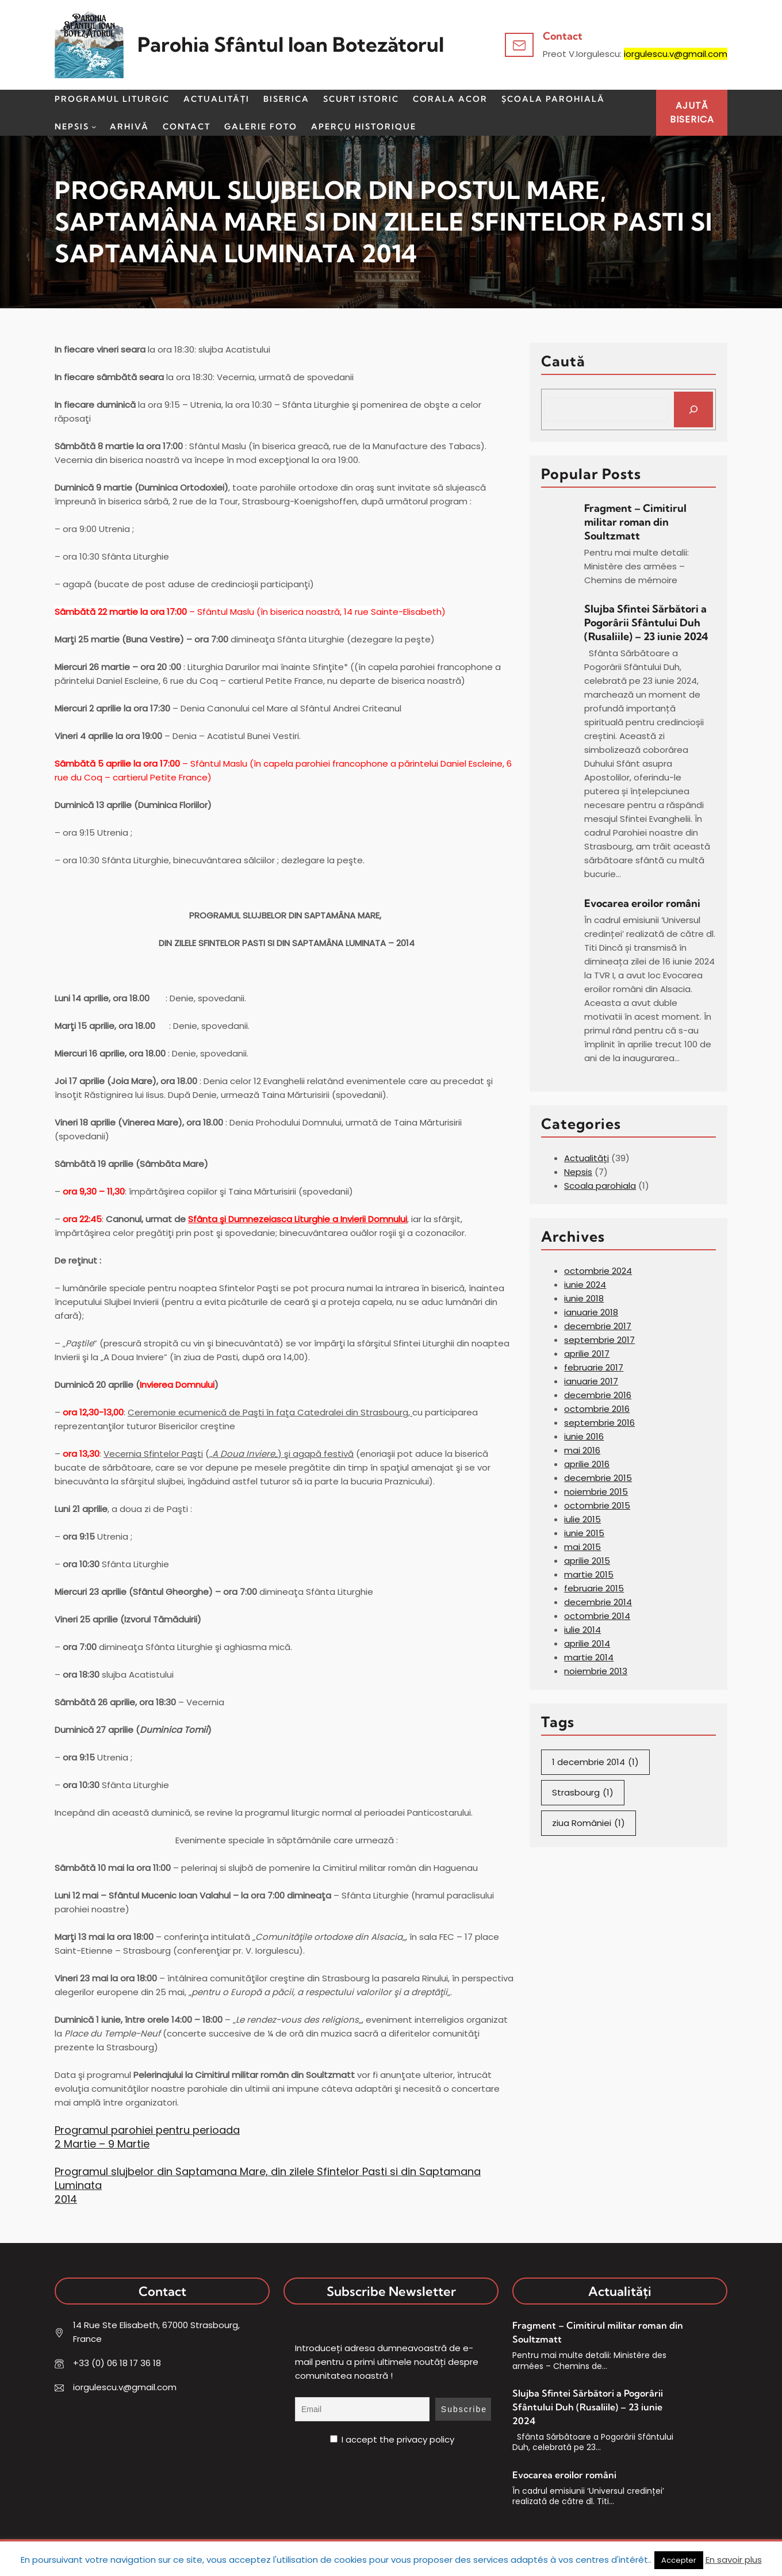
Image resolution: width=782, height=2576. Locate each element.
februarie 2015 (594, 1588)
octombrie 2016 (597, 1409)
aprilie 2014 (587, 1643)
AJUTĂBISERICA (692, 112)
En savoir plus (734, 2560)
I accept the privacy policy (392, 2439)
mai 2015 (582, 1547)
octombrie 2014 (597, 1616)
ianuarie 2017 (591, 1381)
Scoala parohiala (600, 1186)
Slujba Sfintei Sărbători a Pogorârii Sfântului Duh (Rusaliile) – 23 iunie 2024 (646, 622)
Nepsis (578, 1172)
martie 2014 (589, 1657)
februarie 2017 (593, 1367)
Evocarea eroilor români (643, 903)
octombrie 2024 (598, 1271)
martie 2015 (589, 1574)
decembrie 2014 (598, 1602)
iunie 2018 (584, 1298)
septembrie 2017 (599, 1340)
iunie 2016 (584, 1436)
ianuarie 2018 (591, 1312)
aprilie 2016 (587, 1464)
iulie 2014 (582, 1630)
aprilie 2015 (587, 1561)
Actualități (586, 1158)
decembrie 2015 (598, 1478)
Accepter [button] (678, 2560)
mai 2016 (582, 1450)
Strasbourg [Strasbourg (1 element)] (583, 1793)
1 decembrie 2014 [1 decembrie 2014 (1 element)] (595, 1762)
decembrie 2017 (597, 1326)
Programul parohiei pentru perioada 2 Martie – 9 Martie (147, 2137)
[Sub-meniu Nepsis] (93, 126)
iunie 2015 (584, 1533)
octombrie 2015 (597, 1505)
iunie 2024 (585, 1285)
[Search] (693, 409)
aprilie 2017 (587, 1354)
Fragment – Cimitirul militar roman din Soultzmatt (635, 522)
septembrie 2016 (599, 1423)
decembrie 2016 (597, 1395)
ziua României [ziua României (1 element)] (588, 1823)
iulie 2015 (582, 1519)
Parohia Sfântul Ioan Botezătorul (290, 44)
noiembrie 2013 (595, 1671)
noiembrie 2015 (596, 1492)
